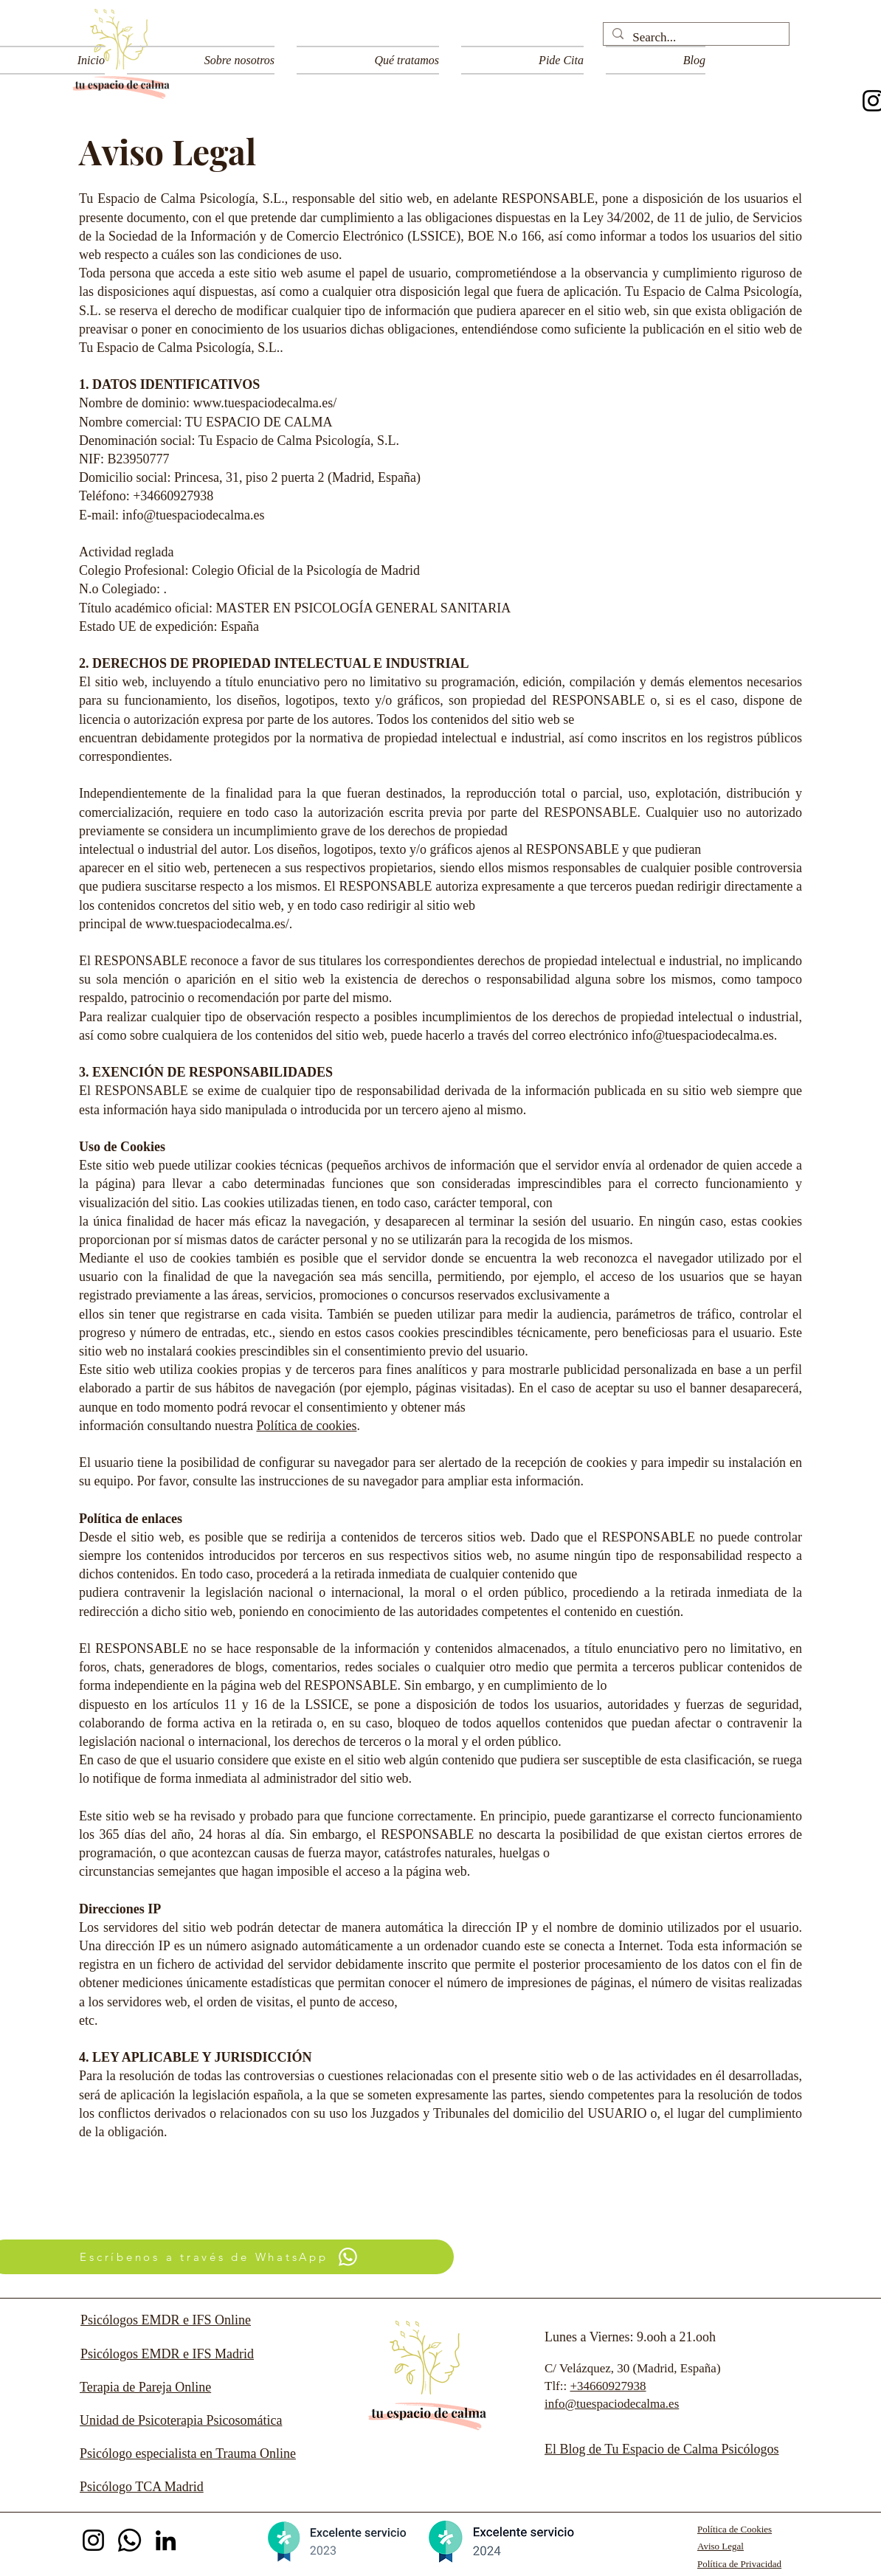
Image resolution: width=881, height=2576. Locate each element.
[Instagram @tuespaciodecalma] (93, 2540)
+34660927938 (608, 2386)
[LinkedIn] (165, 2540)
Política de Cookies (734, 2529)
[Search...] (695, 37)
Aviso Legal (720, 2546)
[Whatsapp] (129, 2540)
